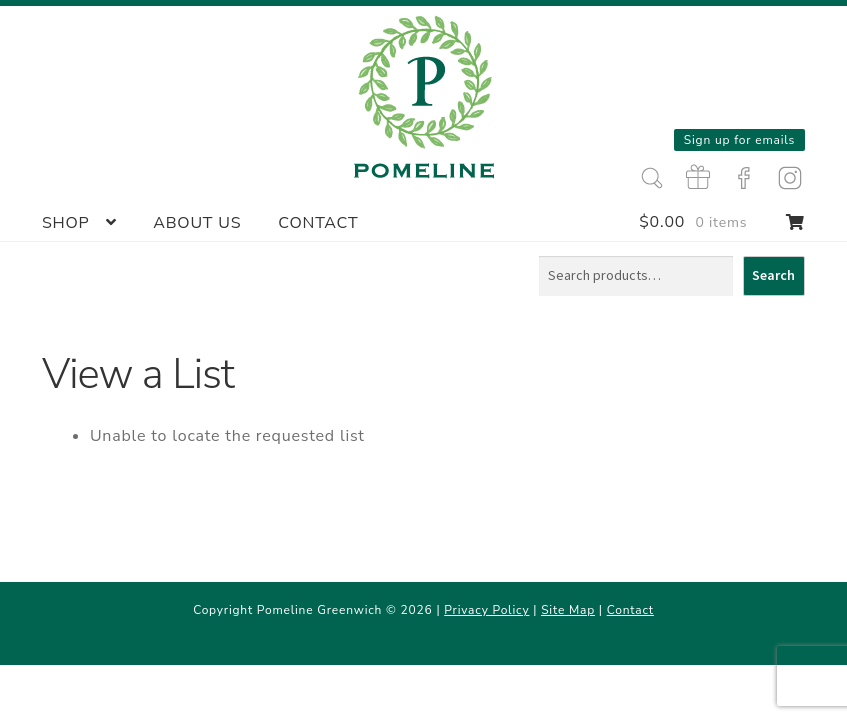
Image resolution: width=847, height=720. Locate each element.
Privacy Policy (486, 610)
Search (773, 275)
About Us (197, 223)
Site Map (568, 610)
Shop (66, 223)
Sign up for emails (739, 140)
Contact (318, 223)
